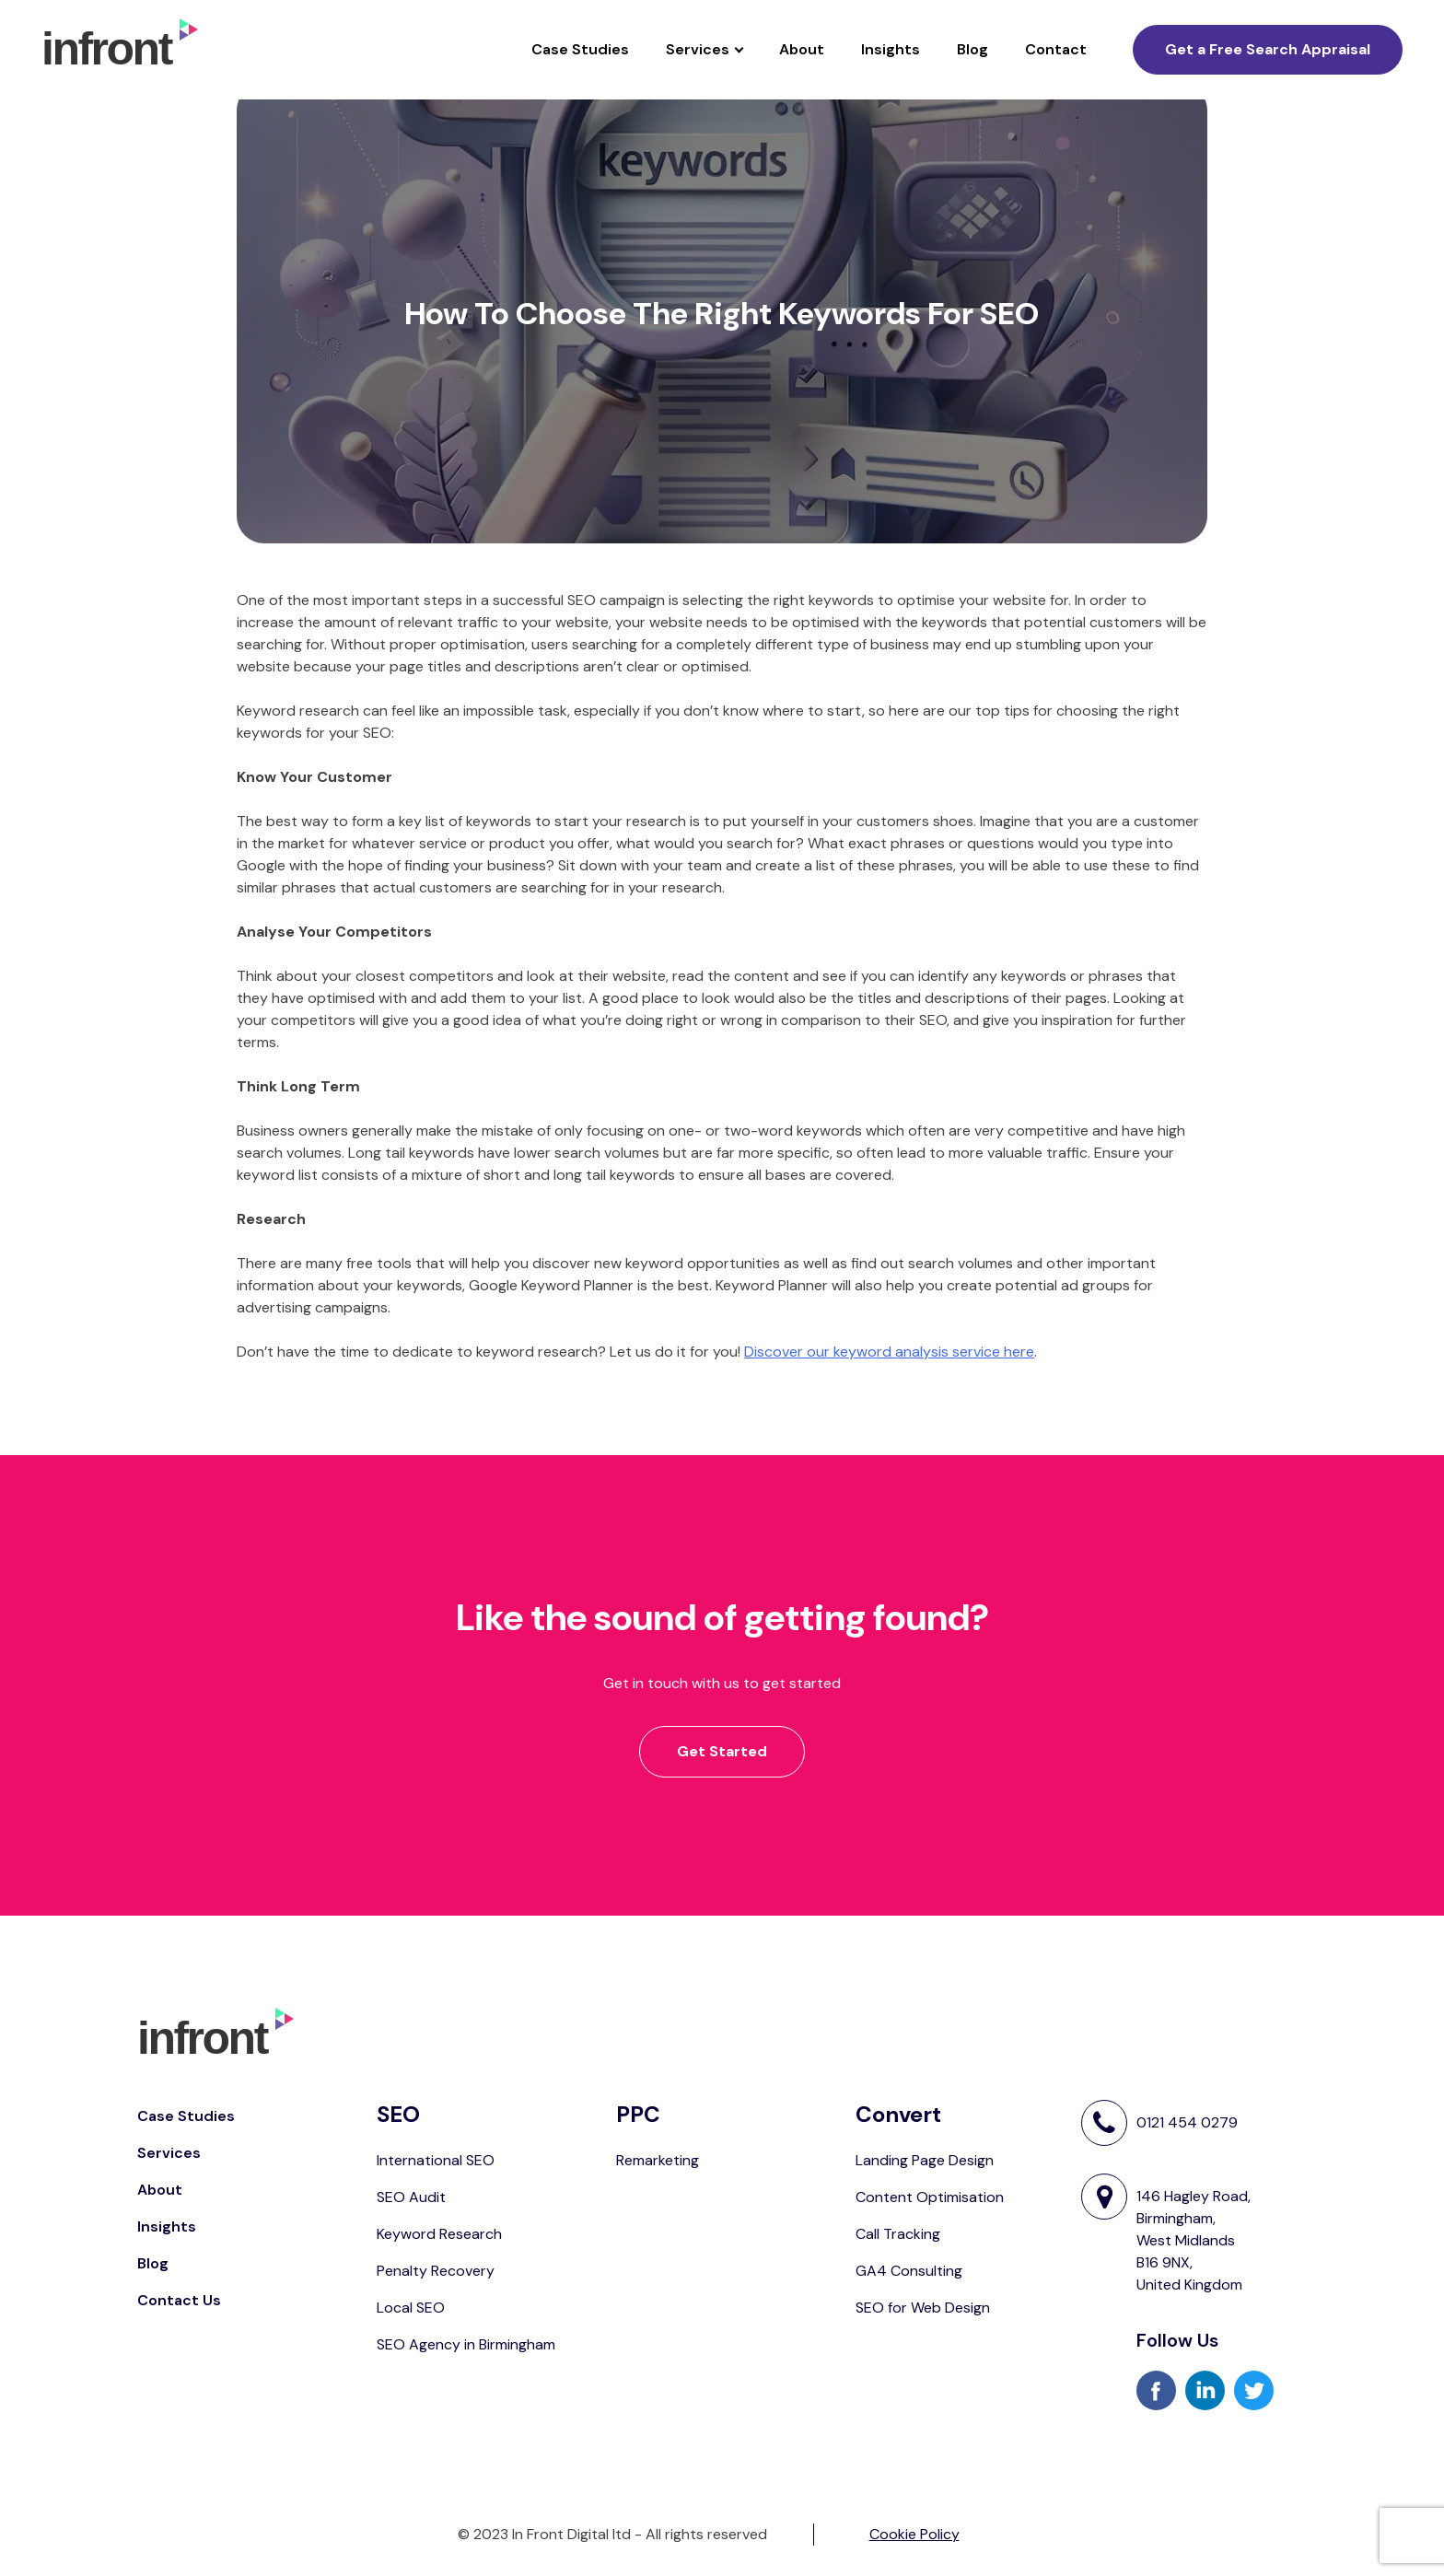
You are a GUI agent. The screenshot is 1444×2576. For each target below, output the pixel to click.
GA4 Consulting (909, 2270)
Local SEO (411, 2307)
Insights (890, 49)
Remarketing (657, 2160)
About (801, 49)
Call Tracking (898, 2234)
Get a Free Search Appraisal (1267, 49)
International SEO (436, 2160)
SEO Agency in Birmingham (466, 2344)
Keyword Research (439, 2234)
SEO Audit (411, 2197)
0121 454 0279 (1187, 2123)
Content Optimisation (930, 2197)
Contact (1056, 49)
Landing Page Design (925, 2160)
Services (697, 49)
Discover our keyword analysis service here (889, 1351)
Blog (972, 49)
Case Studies (580, 49)
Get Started (722, 1751)
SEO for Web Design (923, 2307)
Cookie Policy (914, 2534)
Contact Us (179, 2300)
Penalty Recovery (436, 2270)
